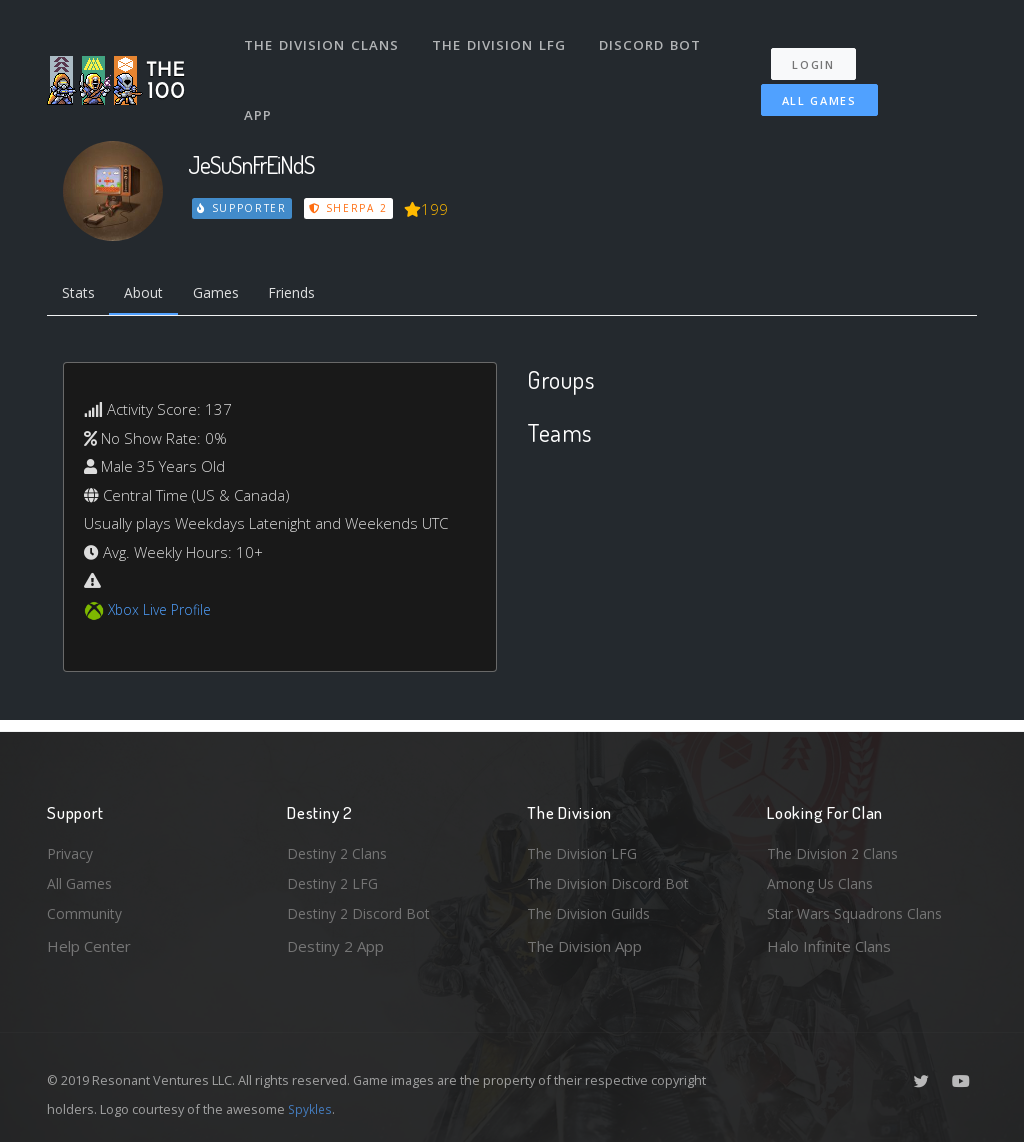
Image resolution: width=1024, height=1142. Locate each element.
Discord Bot (654, 38)
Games (228, 295)
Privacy (72, 848)
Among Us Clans (822, 881)
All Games (811, 86)
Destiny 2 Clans (340, 848)
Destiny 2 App (335, 946)
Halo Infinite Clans (829, 946)
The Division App (584, 946)
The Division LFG (502, 38)
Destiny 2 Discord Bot (363, 913)
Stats (81, 295)
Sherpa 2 (350, 208)
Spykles (311, 1109)
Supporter (243, 208)
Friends (310, 295)
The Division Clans (323, 38)
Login (819, 50)
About (151, 295)
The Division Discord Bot (612, 881)
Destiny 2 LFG (335, 881)
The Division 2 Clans (835, 848)
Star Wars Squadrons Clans (859, 913)
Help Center (89, 946)
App (261, 94)
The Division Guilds (592, 913)
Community (85, 913)
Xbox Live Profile (163, 613)
